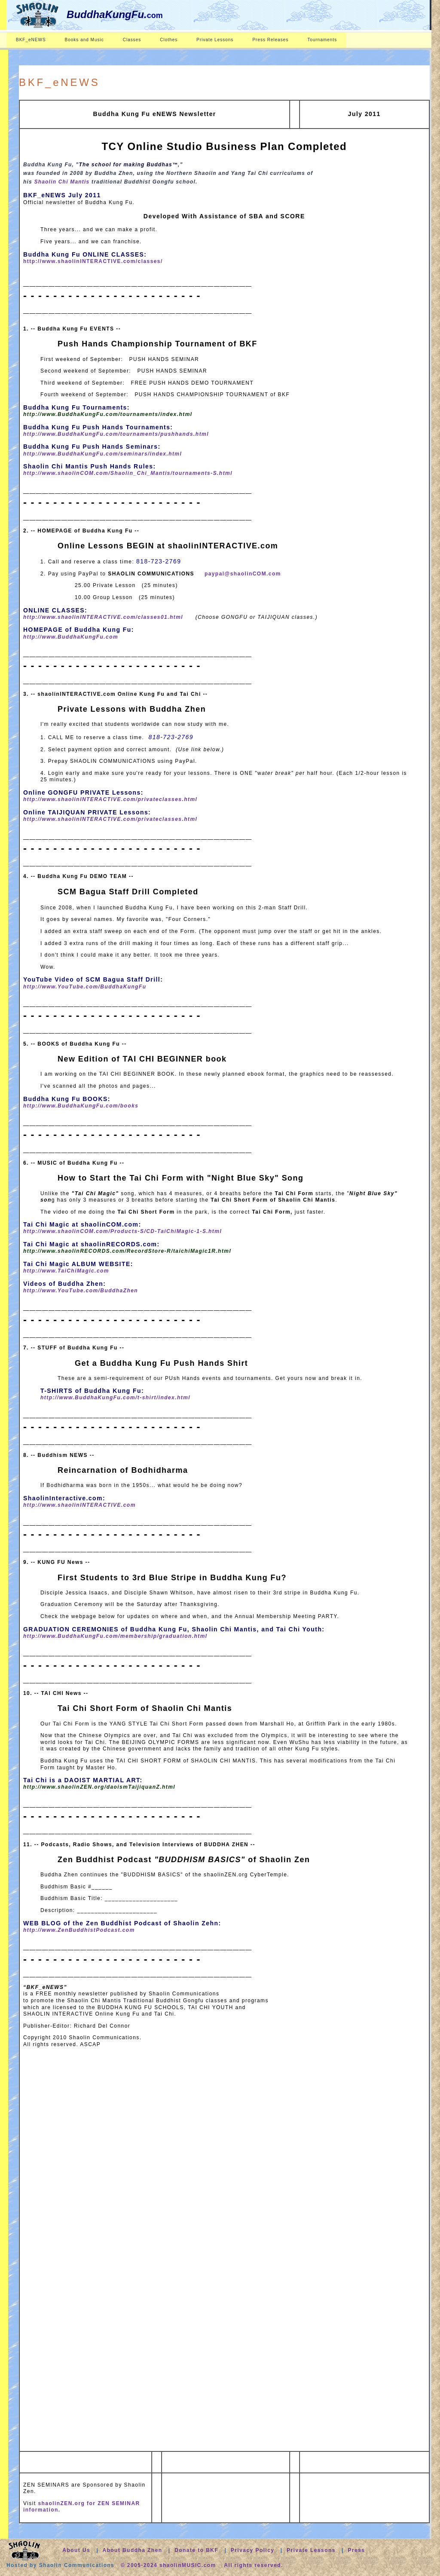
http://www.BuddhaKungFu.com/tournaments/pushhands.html (116, 434)
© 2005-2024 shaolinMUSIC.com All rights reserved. (202, 2565)
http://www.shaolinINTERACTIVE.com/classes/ (93, 261)
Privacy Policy (253, 2550)
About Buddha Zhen (132, 2550)
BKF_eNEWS (31, 39)
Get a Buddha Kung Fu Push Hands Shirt (161, 1363)
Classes (132, 39)
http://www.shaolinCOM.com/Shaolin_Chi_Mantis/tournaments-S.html (127, 473)
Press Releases (270, 39)
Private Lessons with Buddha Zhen (132, 709)
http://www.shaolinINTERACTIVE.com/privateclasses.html (110, 799)
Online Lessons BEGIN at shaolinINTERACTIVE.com (168, 546)
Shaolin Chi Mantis (61, 182)
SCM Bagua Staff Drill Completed (128, 891)
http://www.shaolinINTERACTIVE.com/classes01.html (103, 617)
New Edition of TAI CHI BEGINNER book (142, 1059)
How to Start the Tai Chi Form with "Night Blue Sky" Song (180, 1178)
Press (356, 2550)
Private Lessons (214, 39)
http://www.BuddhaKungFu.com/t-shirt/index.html (115, 1398)
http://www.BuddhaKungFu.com (70, 637)
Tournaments (322, 39)
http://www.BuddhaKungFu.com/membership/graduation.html (115, 1636)
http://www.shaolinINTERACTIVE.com (79, 1505)
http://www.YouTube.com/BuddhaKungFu (85, 987)
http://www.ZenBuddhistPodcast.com (79, 1930)
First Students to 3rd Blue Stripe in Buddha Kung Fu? (172, 1577)
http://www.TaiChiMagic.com (66, 1271)
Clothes (168, 39)
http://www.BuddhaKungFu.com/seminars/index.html (102, 454)
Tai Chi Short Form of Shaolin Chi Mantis (145, 1708)
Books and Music (84, 39)
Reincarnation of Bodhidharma (123, 1470)
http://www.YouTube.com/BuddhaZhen (80, 1291)
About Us (76, 2550)
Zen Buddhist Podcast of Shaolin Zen (184, 1859)
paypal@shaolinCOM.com (243, 574)
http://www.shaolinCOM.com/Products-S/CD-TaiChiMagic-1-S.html (122, 1231)
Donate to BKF (197, 2550)
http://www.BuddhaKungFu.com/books (80, 1106)
